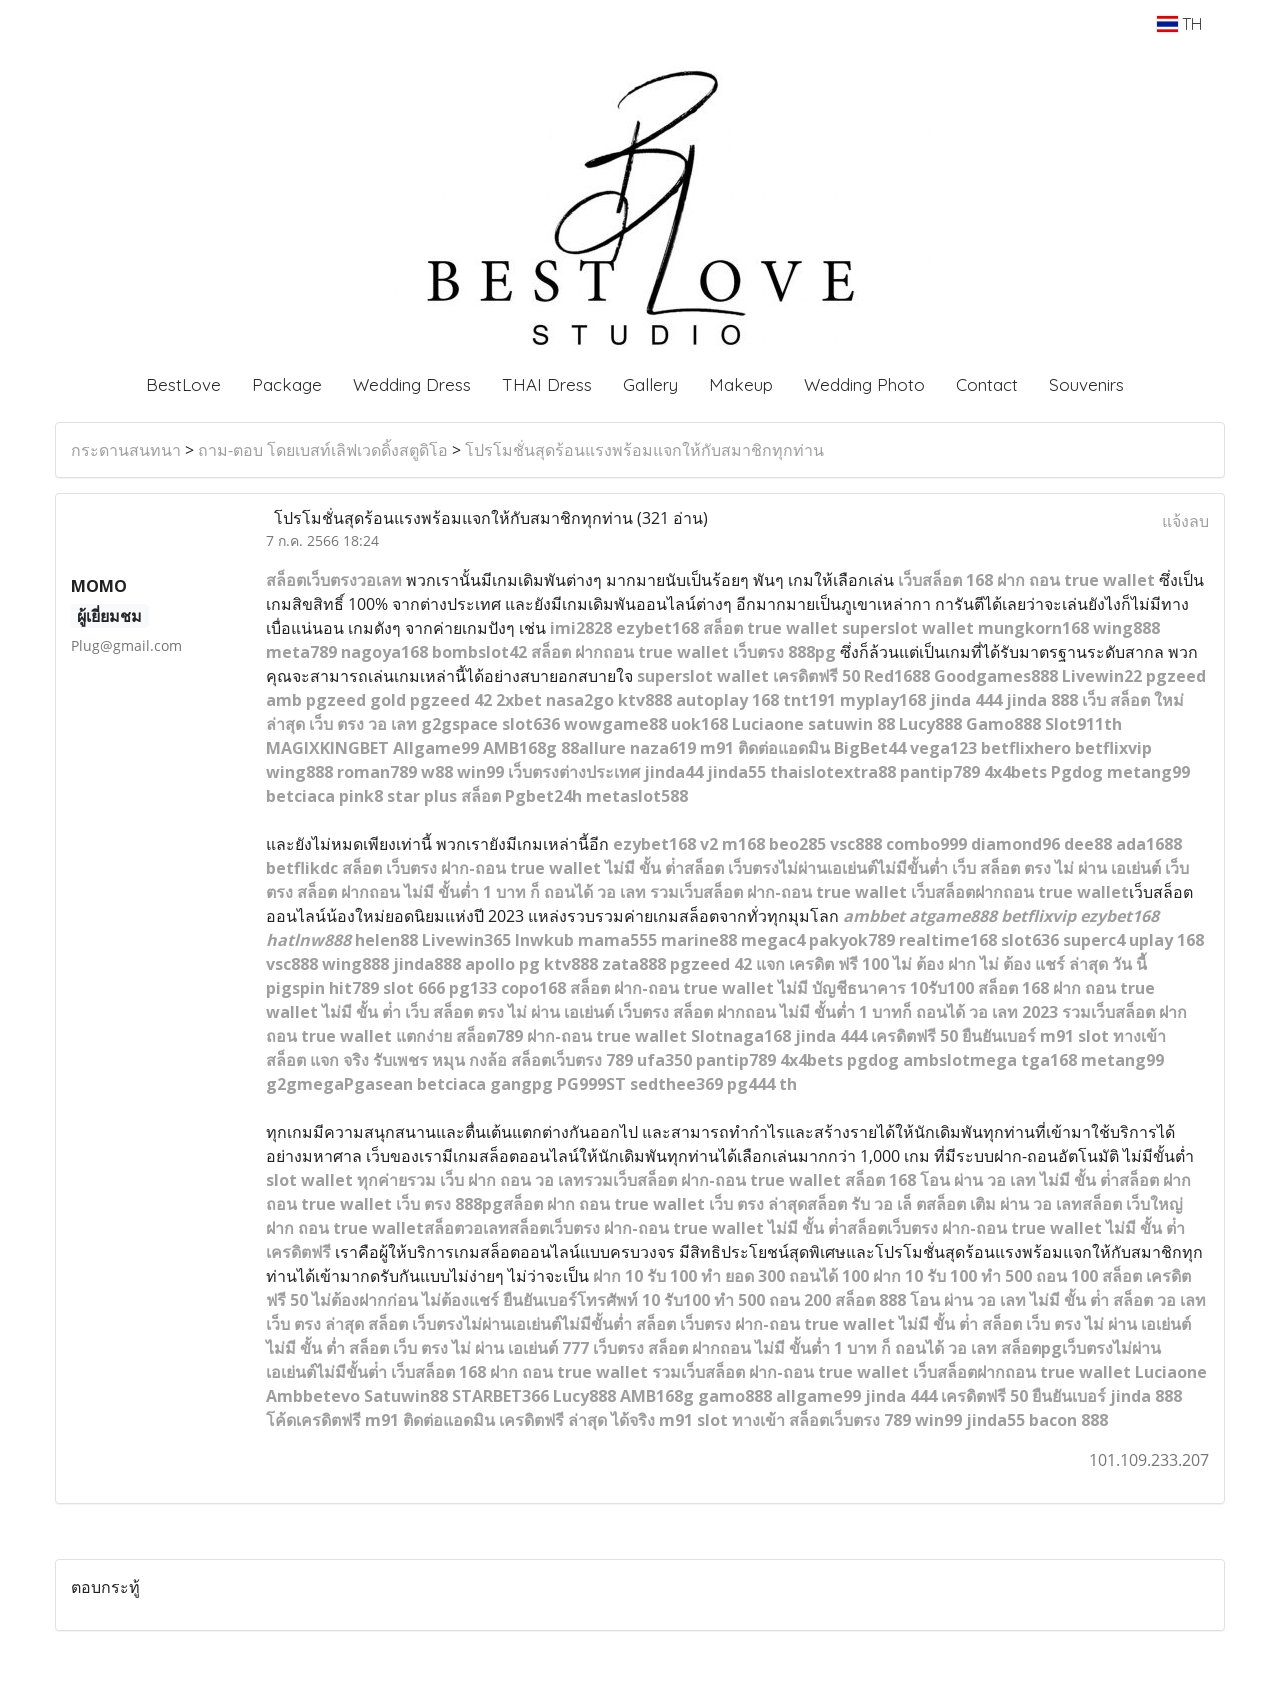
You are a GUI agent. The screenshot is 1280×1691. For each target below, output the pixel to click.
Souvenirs (1086, 384)
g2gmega (305, 1084)
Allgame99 (436, 748)
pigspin (295, 988)
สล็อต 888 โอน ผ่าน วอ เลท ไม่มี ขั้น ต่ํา (972, 1300)
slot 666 (414, 988)
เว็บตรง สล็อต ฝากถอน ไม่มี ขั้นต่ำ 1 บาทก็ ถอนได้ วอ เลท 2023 (838, 1012)
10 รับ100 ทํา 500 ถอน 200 (736, 1300)
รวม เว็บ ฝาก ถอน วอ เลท (495, 1180)
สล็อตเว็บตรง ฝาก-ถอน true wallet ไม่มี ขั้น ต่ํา (678, 1228)
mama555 (617, 940)
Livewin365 (466, 940)
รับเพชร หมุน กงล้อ (440, 1060)
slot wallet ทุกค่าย (336, 1180)
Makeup (741, 384)
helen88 (386, 940)
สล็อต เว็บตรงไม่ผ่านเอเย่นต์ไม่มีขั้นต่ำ (500, 1324)
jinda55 (736, 772)
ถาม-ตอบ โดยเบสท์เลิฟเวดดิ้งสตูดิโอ (323, 450)
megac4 (773, 940)
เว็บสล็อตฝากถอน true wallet (1020, 892)
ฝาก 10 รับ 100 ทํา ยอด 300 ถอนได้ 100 (731, 1276)
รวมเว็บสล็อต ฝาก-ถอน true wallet (778, 892)
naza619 (663, 748)
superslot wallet (908, 628)
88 (452, 964)
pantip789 (940, 772)
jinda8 (418, 964)
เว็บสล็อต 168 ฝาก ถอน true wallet (519, 1372)
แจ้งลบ (1185, 521)
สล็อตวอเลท (466, 1228)
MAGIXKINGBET (327, 748)
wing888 (1126, 628)
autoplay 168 (727, 700)
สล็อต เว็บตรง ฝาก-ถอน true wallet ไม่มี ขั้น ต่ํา (807, 1324)
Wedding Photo (864, 384)
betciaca (300, 796)
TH (1179, 24)
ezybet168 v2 (665, 844)
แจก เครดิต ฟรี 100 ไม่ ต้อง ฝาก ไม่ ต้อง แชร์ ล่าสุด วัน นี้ (951, 964)
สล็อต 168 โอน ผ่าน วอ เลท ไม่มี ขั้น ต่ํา (982, 1180)
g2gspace (459, 724)
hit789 (354, 988)
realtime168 (948, 940)
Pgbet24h (543, 796)
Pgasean (378, 1084)
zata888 (634, 964)
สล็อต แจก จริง (317, 1060)
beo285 (797, 844)
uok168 (699, 724)
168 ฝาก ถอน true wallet (1058, 580)
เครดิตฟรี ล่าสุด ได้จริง (577, 1420)
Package (287, 384)
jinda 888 (1042, 700)
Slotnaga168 (741, 1036)
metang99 (1148, 772)
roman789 (377, 772)
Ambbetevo (313, 1396)
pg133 (473, 988)
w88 (437, 772)
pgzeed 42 (451, 700)
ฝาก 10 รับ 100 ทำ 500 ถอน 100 (985, 1276)
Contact (987, 384)
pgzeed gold (356, 700)
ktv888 (645, 700)
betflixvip (1113, 748)
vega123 (943, 748)
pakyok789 (852, 940)
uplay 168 (1166, 940)
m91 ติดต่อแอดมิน (765, 748)
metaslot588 (637, 796)
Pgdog (1077, 772)
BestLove (183, 384)
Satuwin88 (406, 1396)
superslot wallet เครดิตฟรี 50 (748, 676)
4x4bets (1015, 772)
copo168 (533, 988)
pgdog (873, 1060)
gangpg (521, 1084)
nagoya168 (384, 652)
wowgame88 (615, 724)
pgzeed (1176, 676)
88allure (593, 748)
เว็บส (915, 580)
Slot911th (1083, 724)
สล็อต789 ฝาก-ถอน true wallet (571, 1036)
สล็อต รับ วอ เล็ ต (866, 1204)
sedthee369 (676, 1084)
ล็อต (947, 580)
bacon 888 (1068, 1420)
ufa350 (664, 1060)
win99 (480, 772)
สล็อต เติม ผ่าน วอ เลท (1004, 1204)
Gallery (650, 384)
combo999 (926, 844)
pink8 (361, 796)
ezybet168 (657, 628)
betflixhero (1026, 748)
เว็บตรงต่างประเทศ (574, 772)
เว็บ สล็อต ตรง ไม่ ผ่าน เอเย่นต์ (509, 1012)
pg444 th (762, 1084)
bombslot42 (479, 652)
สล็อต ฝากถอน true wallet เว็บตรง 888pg (683, 652)
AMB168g (520, 748)
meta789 (301, 652)
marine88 (699, 940)
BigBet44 (870, 748)
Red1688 (897, 676)
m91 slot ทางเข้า (1103, 1036)
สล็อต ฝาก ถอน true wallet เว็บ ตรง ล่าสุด (655, 1204)
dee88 (1088, 844)
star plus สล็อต (444, 796)
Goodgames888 (996, 676)
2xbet (519, 700)
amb (284, 700)
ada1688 (1149, 844)
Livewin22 (1102, 676)
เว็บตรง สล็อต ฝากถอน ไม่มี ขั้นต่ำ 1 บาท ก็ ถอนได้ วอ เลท (795, 1348)
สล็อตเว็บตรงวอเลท (334, 580)
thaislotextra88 (833, 772)
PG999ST (591, 1084)
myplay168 (883, 700)
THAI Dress (547, 384)
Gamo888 (1003, 724)
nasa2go (580, 700)
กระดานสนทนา (126, 450)
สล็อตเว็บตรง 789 (572, 1060)
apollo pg (502, 964)
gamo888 (735, 1396)
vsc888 (856, 844)
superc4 (1094, 940)
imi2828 (581, 628)
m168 (743, 844)
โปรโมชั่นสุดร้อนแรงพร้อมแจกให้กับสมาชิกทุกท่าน (644, 450)
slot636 (531, 724)
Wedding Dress (412, 384)
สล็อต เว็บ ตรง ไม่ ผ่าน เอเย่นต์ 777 (469, 1348)
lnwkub (544, 940)
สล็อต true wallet (770, 628)
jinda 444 (966, 700)
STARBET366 (500, 1396)
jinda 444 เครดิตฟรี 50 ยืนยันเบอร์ (915, 1036)
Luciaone (768, 724)
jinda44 (673, 772)
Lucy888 (930, 724)
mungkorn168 (1033, 628)
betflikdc (302, 868)
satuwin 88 (851, 724)
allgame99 (818, 1396)
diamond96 (1015, 844)
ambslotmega (960, 1060)
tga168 (1049, 1060)
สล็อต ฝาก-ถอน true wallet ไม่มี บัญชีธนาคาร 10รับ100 (772, 988)
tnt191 (809, 700)
